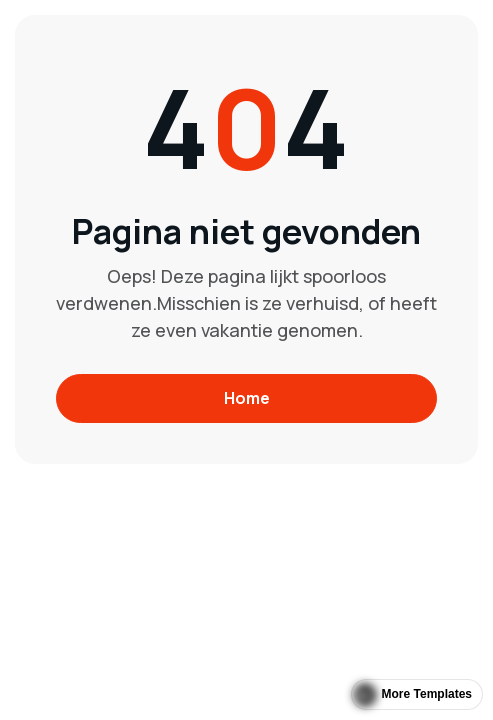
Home (247, 398)
